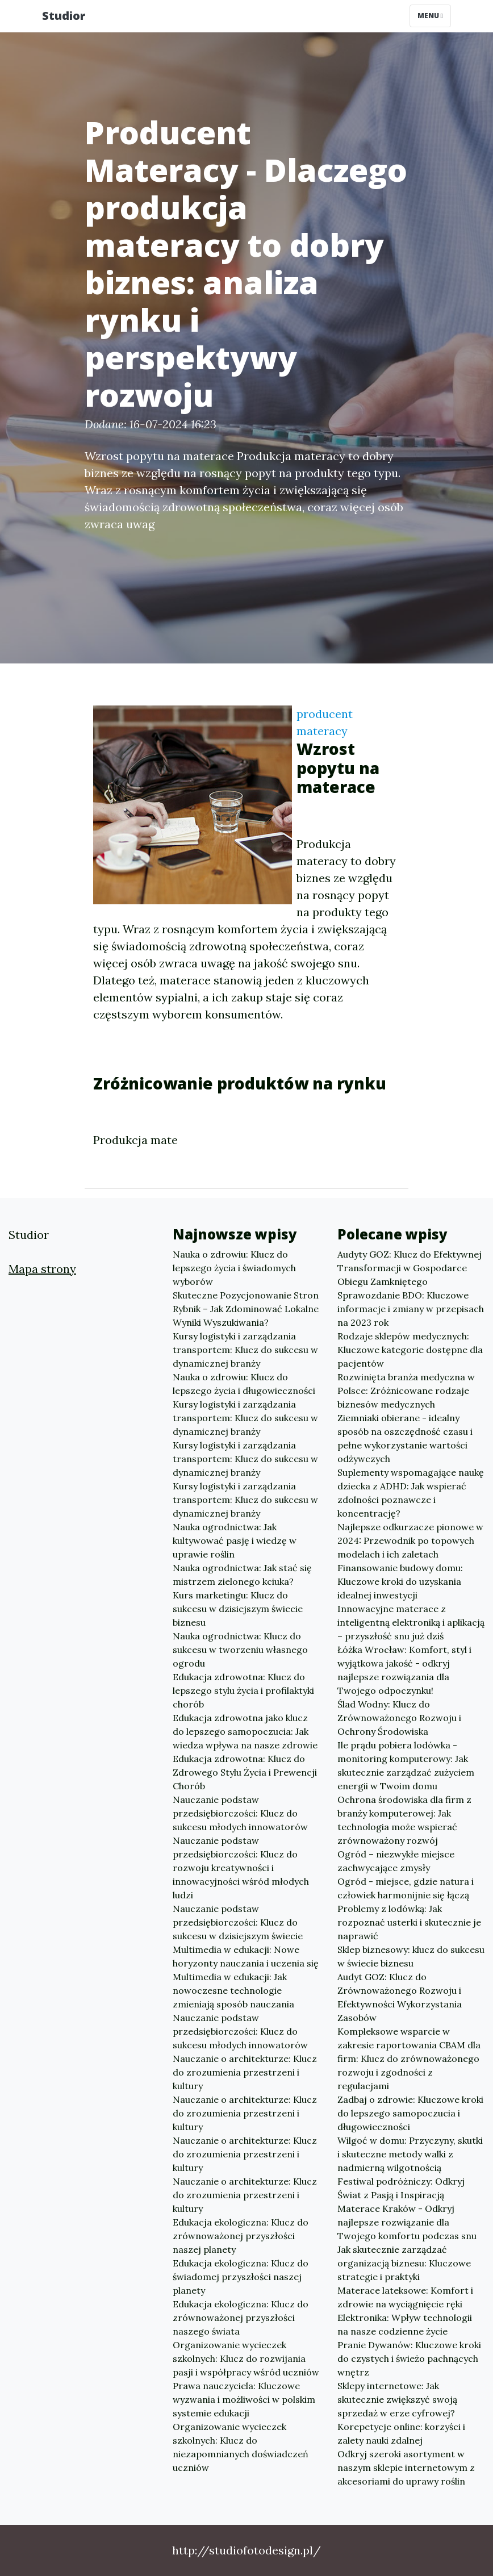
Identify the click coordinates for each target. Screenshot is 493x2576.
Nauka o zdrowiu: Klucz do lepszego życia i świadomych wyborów (234, 1268)
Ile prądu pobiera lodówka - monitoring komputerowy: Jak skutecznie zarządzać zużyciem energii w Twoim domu (405, 1765)
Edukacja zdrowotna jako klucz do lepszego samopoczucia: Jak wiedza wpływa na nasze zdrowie (245, 1731)
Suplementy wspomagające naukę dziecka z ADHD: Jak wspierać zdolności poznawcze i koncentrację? (410, 1493)
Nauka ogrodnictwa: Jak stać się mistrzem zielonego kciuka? (242, 1574)
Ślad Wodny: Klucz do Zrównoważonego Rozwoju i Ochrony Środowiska (399, 1717)
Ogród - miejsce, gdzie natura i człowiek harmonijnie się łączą (405, 1888)
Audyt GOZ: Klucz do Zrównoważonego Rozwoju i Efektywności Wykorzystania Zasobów (399, 1997)
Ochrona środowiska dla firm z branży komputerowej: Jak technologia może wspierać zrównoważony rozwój (404, 1820)
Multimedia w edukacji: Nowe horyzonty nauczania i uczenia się (246, 1956)
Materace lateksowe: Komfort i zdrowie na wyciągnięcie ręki (405, 2297)
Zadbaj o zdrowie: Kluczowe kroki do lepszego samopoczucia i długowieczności (410, 2113)
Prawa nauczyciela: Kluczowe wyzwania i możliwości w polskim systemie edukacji (244, 2399)
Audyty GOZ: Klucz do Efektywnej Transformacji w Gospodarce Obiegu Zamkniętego (409, 1268)
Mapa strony (42, 1269)
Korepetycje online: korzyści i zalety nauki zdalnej (401, 2433)
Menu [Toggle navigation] (430, 15)
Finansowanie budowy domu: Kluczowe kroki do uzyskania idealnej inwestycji (400, 1581)
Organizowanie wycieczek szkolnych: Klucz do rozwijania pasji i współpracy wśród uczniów (246, 2358)
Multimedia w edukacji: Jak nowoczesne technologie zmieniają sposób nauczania (233, 1990)
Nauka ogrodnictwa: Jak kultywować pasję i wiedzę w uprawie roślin (234, 1540)
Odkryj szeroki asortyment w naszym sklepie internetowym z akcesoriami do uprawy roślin (406, 2467)
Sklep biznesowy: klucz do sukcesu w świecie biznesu (410, 1956)
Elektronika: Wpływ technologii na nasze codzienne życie (404, 2324)
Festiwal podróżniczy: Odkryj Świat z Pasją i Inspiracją (401, 2188)
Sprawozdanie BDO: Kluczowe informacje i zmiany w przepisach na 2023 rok (410, 1308)
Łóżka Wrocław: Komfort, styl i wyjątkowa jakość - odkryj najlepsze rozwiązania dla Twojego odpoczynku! (404, 1670)
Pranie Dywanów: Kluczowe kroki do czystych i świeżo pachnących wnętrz (409, 2358)
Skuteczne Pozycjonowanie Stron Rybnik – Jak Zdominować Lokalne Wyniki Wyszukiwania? (246, 1308)
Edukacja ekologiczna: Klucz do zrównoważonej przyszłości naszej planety (240, 2235)
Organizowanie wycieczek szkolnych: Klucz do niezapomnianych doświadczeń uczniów (240, 2447)
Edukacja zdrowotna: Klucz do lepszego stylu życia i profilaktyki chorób (243, 1690)
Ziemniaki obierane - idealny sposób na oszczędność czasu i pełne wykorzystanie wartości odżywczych (405, 1438)
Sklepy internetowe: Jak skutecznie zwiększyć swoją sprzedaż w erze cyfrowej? (397, 2399)
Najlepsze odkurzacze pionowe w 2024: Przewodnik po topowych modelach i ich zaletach (410, 1540)
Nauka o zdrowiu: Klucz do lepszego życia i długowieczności (244, 1383)
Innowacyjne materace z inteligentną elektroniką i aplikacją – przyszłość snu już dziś (410, 1622)
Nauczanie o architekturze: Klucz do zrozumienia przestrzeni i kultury (245, 2072)
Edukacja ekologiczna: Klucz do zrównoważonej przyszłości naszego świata (240, 2317)
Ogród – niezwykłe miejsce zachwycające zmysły (395, 1860)
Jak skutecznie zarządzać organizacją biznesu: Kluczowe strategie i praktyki (404, 2263)
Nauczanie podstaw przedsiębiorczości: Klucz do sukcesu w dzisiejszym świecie (238, 1922)
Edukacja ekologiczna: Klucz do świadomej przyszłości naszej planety (240, 2276)
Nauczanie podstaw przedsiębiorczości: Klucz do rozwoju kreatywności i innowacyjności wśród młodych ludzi (241, 1868)
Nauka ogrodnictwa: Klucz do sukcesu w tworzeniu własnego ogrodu (240, 1649)
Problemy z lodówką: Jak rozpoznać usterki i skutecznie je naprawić (409, 1922)
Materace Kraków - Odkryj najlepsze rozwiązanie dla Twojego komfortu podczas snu (407, 2222)
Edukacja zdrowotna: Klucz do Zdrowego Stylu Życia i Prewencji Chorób (245, 1772)
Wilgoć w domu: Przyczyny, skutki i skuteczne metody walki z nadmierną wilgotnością (410, 2154)
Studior (63, 15)
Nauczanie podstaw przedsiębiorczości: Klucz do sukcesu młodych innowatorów (240, 1813)
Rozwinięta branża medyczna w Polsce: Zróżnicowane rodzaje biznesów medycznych (406, 1390)
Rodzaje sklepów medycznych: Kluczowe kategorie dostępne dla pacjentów (410, 1349)
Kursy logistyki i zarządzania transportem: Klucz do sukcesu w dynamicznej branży (245, 1349)
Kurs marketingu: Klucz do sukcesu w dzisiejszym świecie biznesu (238, 1608)
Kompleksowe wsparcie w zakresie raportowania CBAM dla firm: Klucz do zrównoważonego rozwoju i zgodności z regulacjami (409, 2058)
